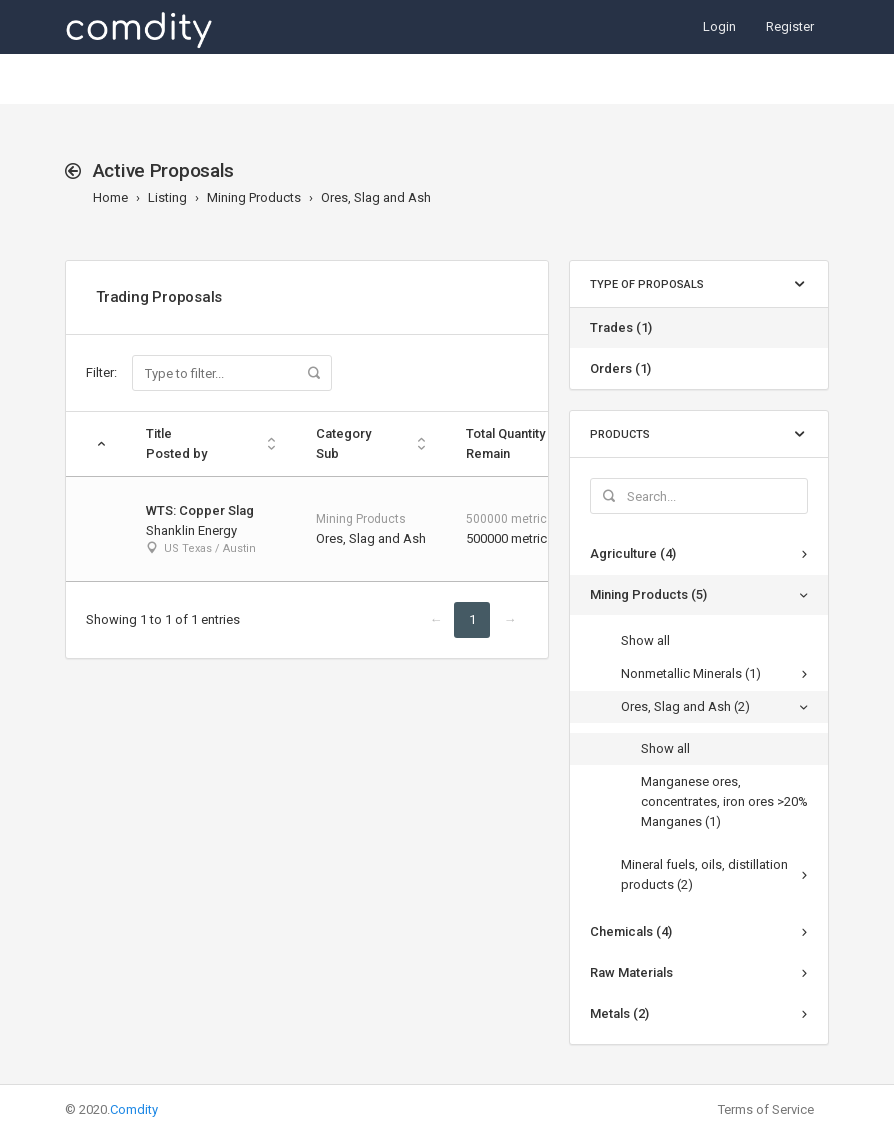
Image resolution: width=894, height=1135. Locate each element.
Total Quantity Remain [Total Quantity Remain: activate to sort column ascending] (505, 443)
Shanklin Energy (191, 530)
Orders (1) (620, 368)
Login (719, 26)
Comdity (134, 1109)
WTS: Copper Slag (200, 510)
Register (790, 26)
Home (110, 197)
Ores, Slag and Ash (376, 197)
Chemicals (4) (631, 931)
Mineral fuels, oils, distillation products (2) (704, 874)
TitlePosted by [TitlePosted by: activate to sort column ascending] (176, 443)
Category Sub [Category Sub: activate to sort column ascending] (343, 443)
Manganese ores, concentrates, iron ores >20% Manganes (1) (724, 801)
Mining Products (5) (648, 594)
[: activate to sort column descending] (96, 444)
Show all (645, 640)
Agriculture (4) (633, 553)
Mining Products (254, 197)
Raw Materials (631, 972)
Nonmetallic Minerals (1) (691, 673)
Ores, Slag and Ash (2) (685, 706)
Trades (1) (621, 327)
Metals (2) (619, 1013)
